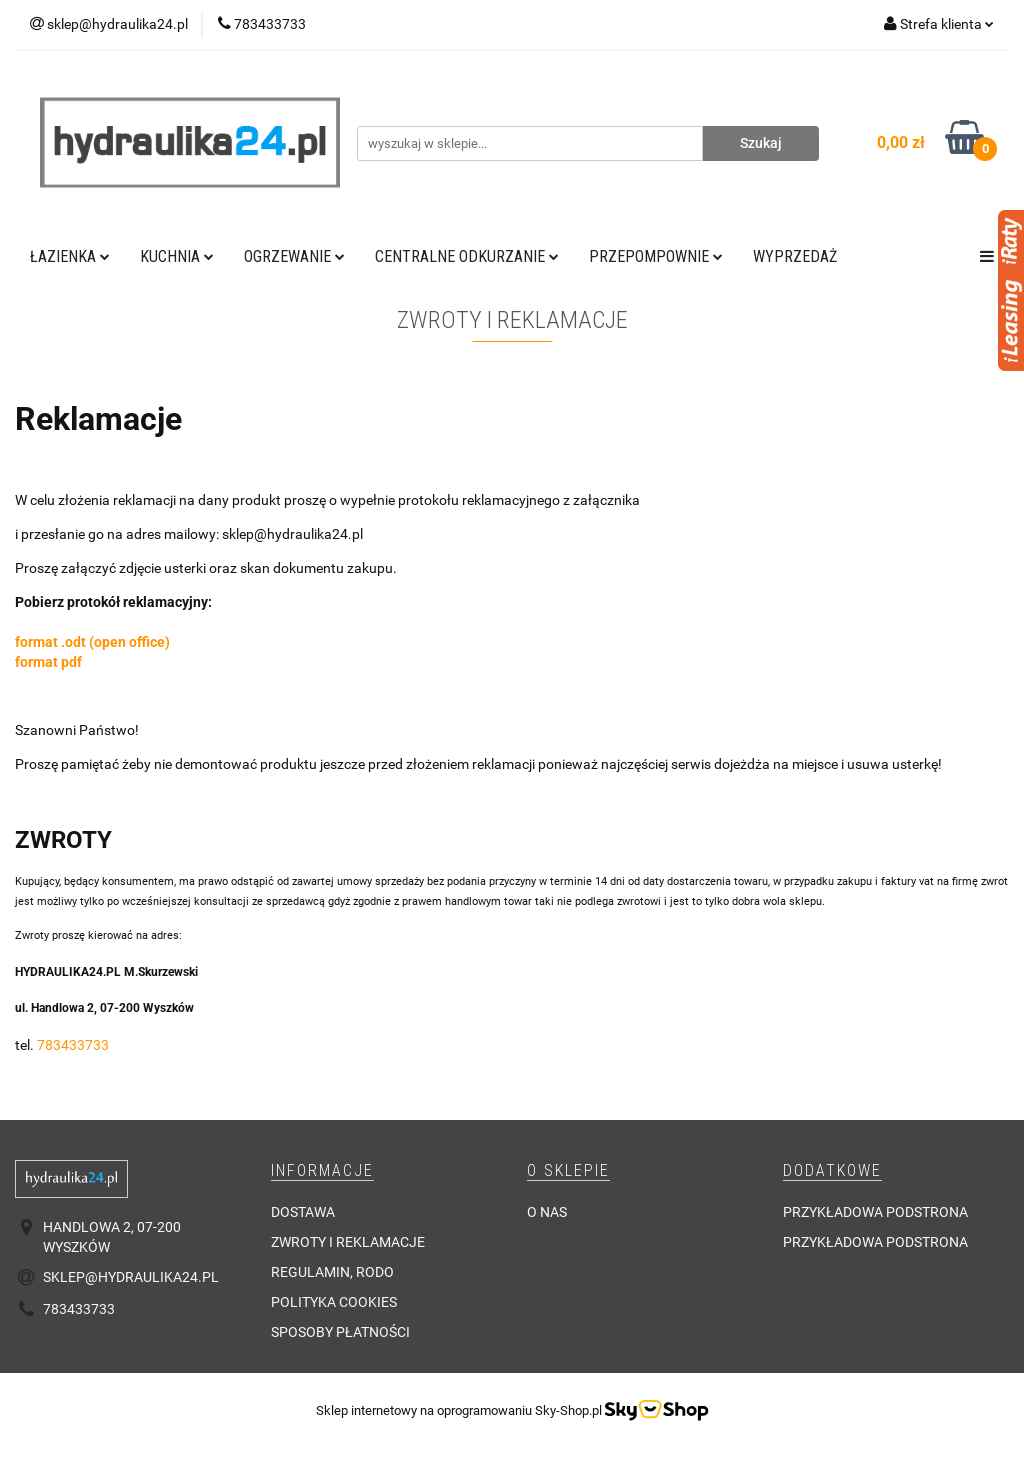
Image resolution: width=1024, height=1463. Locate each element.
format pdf (48, 662)
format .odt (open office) (92, 642)
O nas (547, 1212)
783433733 (73, 1045)
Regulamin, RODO (332, 1272)
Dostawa (303, 1212)
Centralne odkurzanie (467, 256)
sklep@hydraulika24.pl (131, 1277)
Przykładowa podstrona (875, 1212)
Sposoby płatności (340, 1332)
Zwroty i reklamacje (348, 1242)
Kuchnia (177, 256)
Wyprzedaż (795, 256)
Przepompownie (656, 256)
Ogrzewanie (294, 256)
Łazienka (70, 256)
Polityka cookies (334, 1302)
